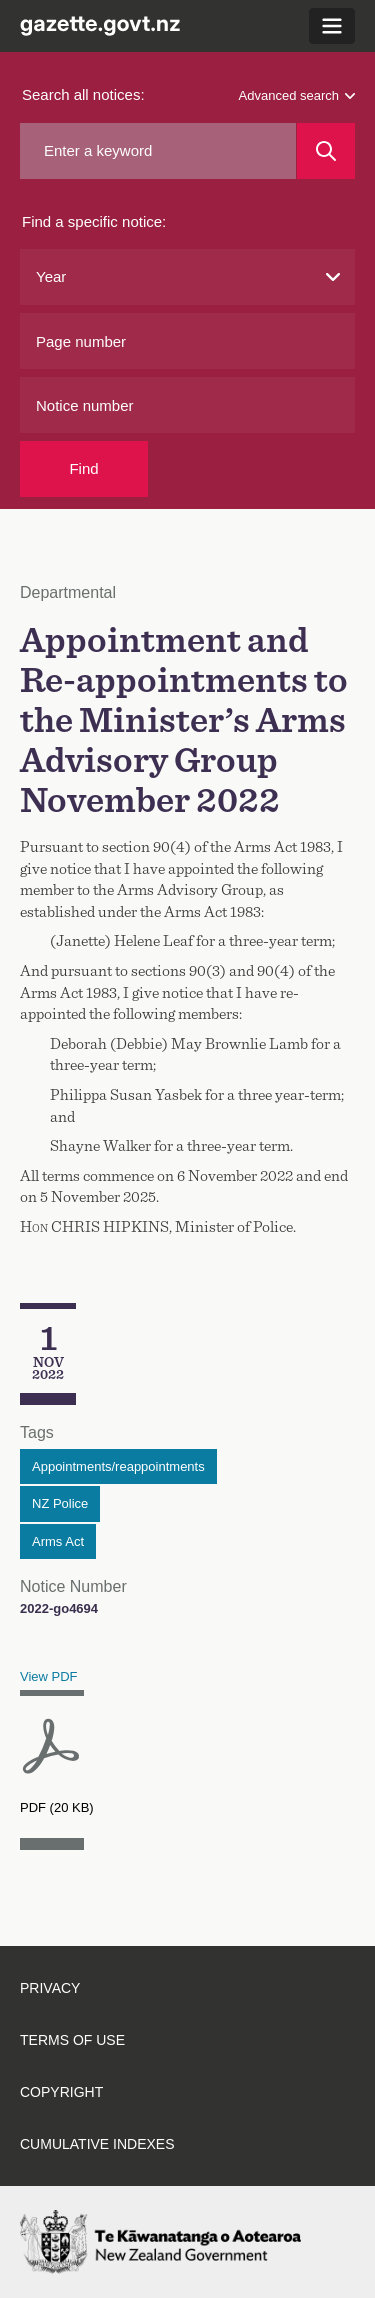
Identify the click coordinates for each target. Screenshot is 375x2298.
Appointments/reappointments (118, 1466)
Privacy (50, 1988)
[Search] (326, 151)
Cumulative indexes (97, 2144)
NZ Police (60, 1503)
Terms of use (72, 2040)
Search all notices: (83, 94)
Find (83, 468)
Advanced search (297, 95)
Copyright (61, 2092)
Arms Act (58, 1541)
